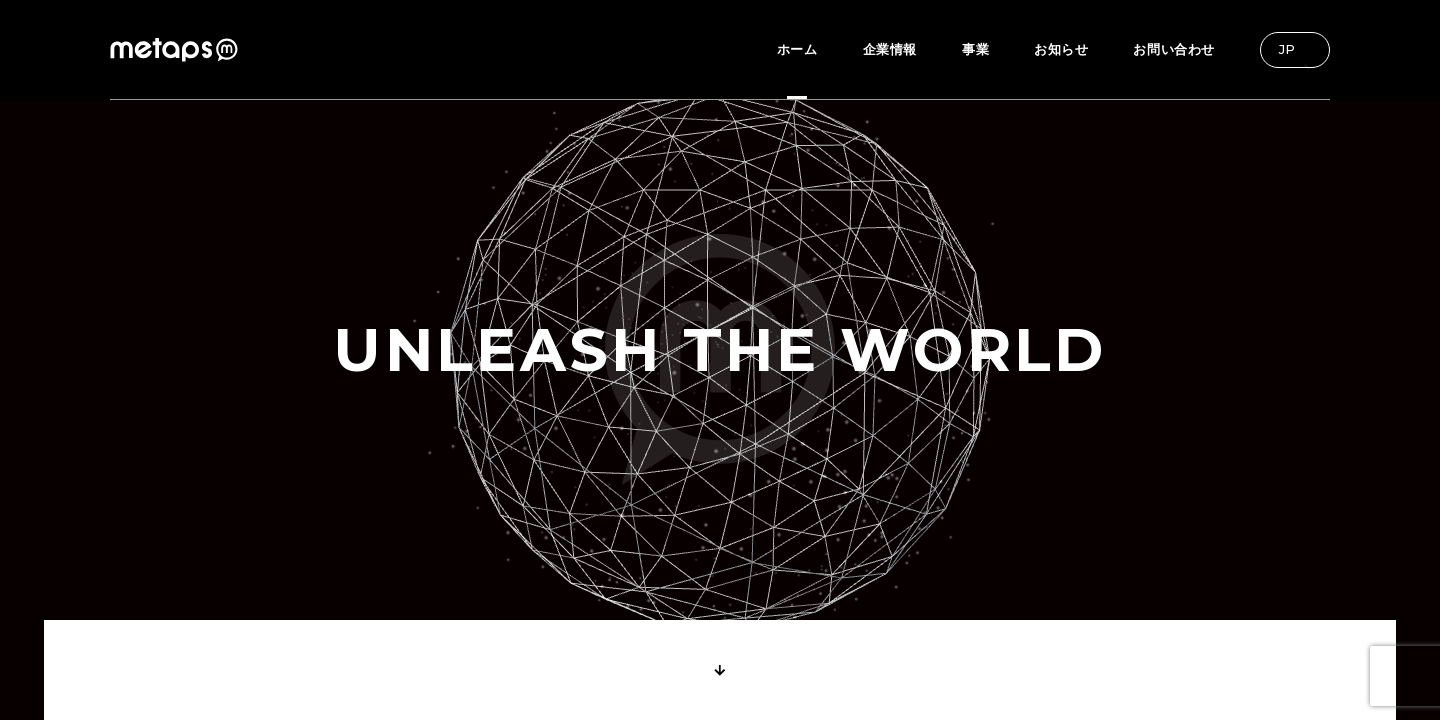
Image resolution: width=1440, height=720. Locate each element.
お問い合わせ (1174, 49)
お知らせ (1061, 49)
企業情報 (890, 49)
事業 (975, 49)
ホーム (797, 49)
